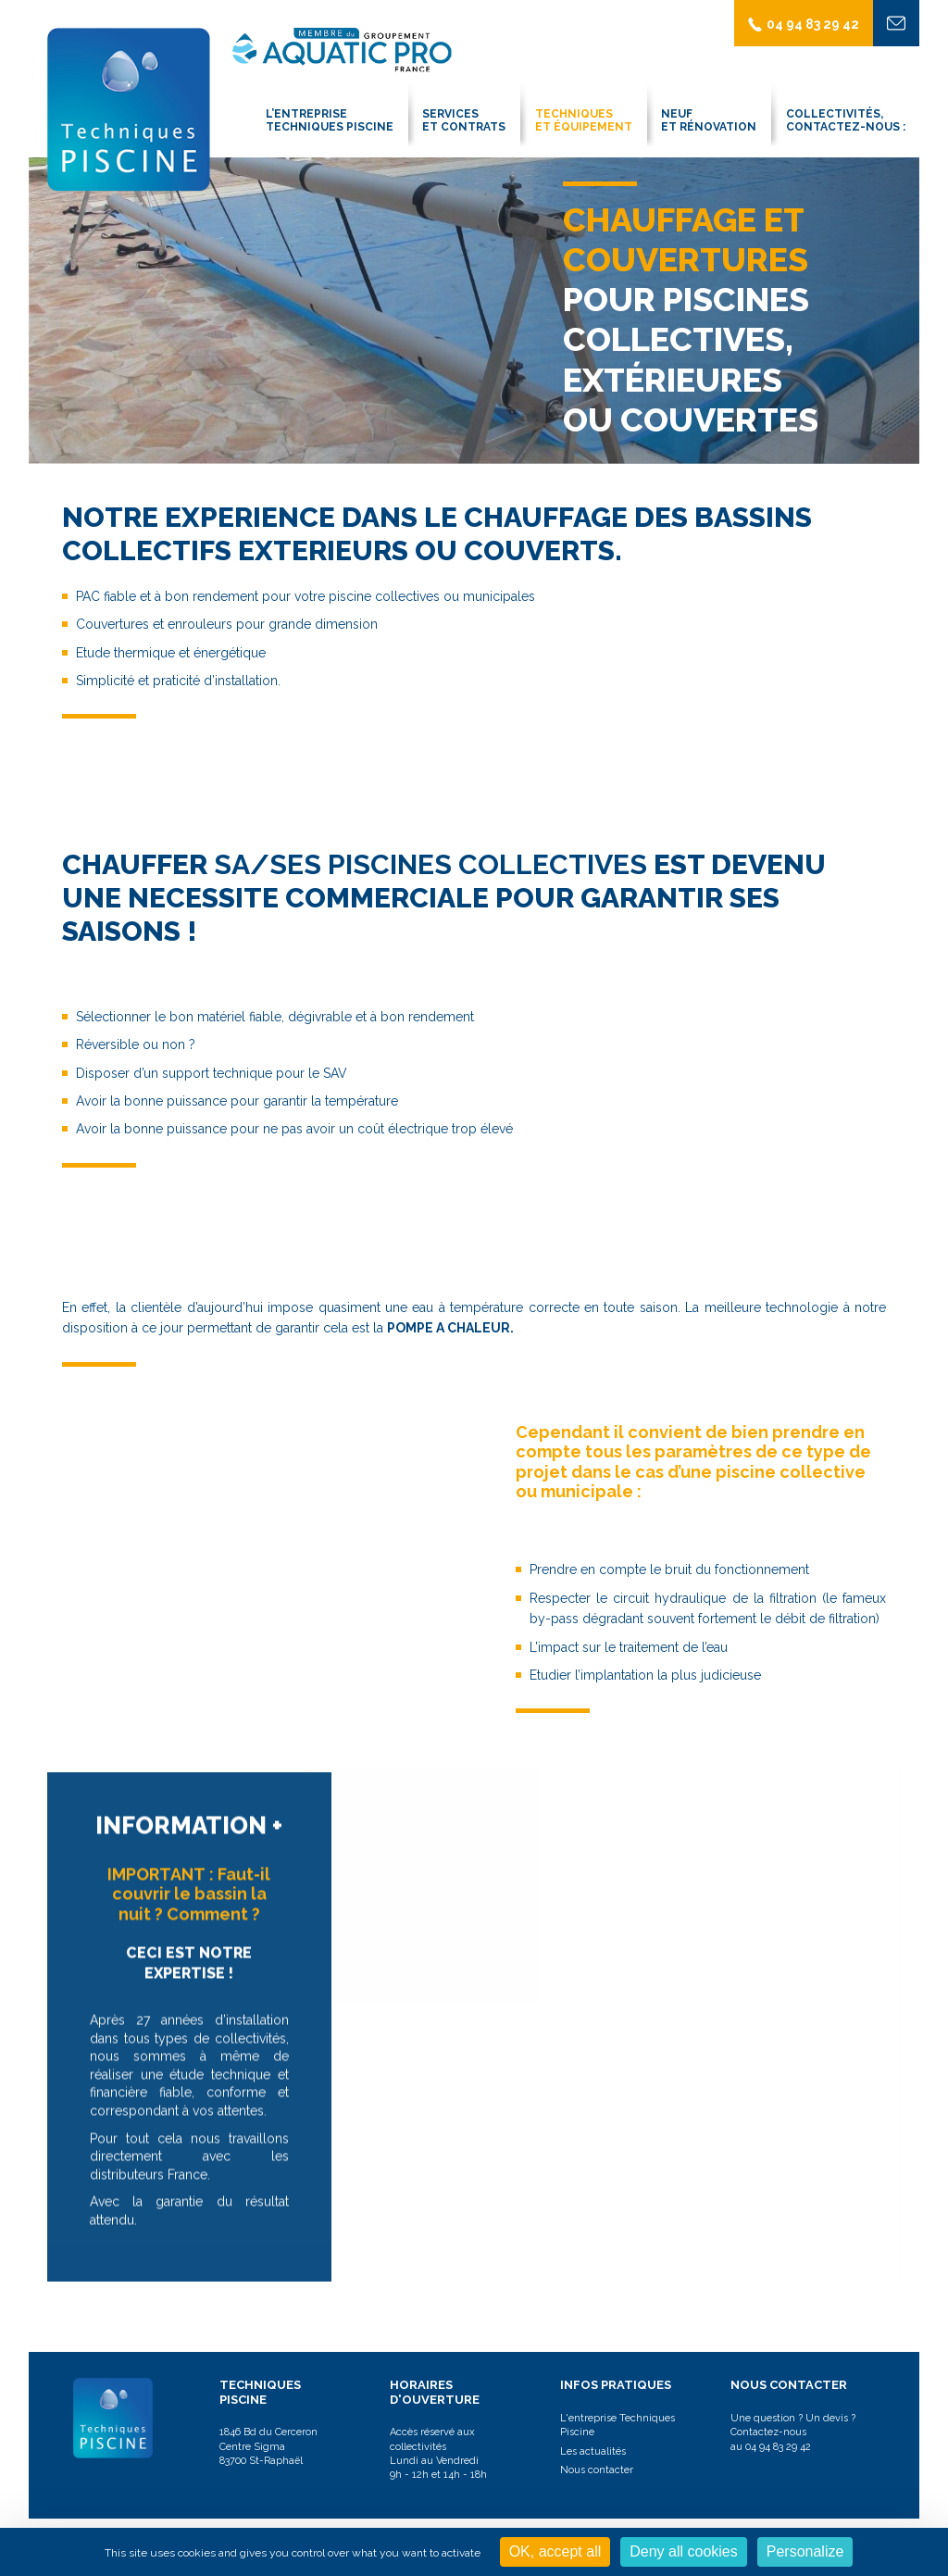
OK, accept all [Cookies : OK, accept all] (555, 2551)
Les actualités (593, 2451)
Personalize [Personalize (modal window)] (805, 2551)
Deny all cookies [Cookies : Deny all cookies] (684, 2551)
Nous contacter (596, 2470)
